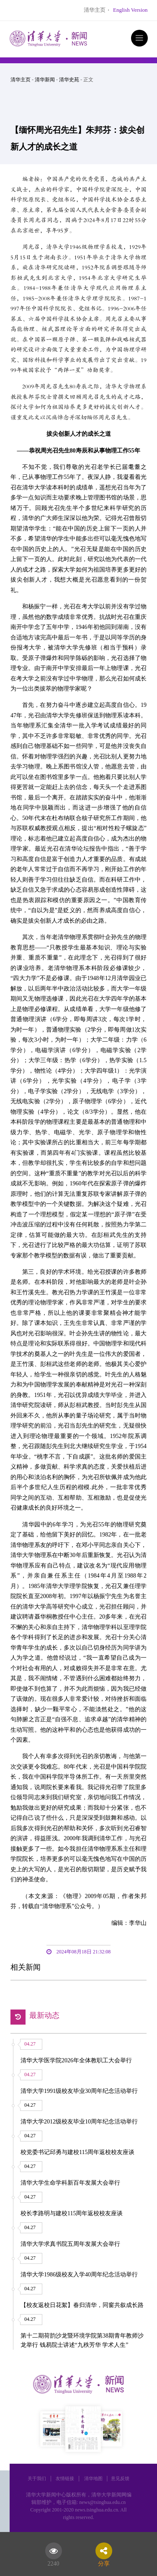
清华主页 (95, 10)
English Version (130, 10)
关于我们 (37, 2478)
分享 (104, 2562)
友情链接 (65, 2478)
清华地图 (93, 2478)
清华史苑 (69, 80)
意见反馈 (120, 2478)
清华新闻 (45, 80)
